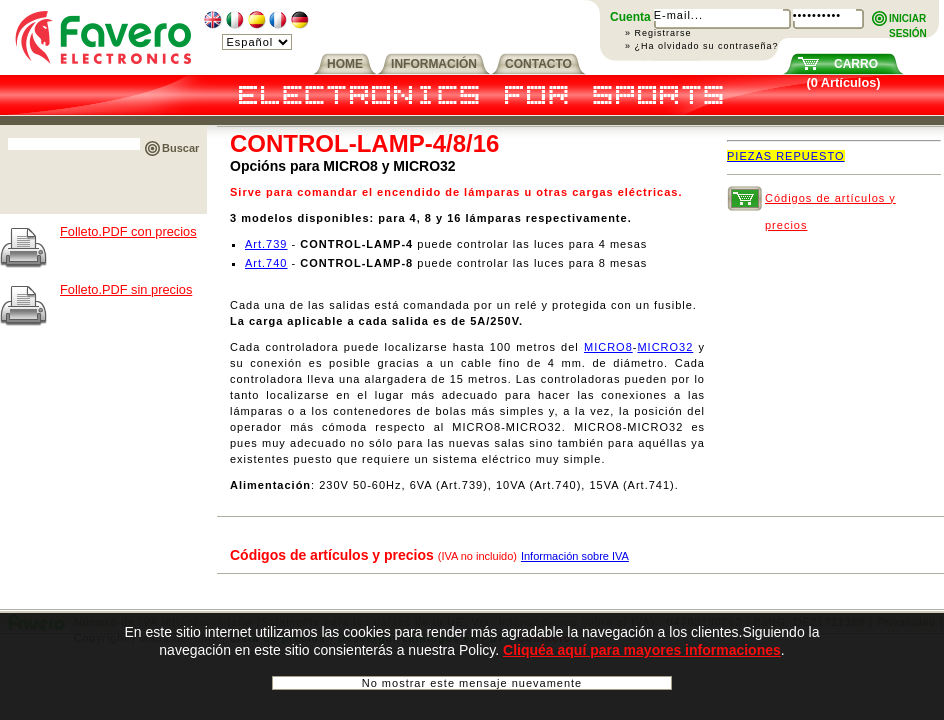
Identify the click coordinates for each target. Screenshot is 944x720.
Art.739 (266, 244)
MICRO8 (608, 347)
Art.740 (266, 263)
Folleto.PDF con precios (128, 231)
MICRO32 (665, 347)
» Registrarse (658, 33)
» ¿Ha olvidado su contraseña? (702, 46)
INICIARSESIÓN (908, 19)
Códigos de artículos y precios (830, 202)
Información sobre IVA (575, 556)
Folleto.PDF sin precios (126, 289)
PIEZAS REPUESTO (786, 156)
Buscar (180, 148)
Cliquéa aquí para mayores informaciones (642, 656)
